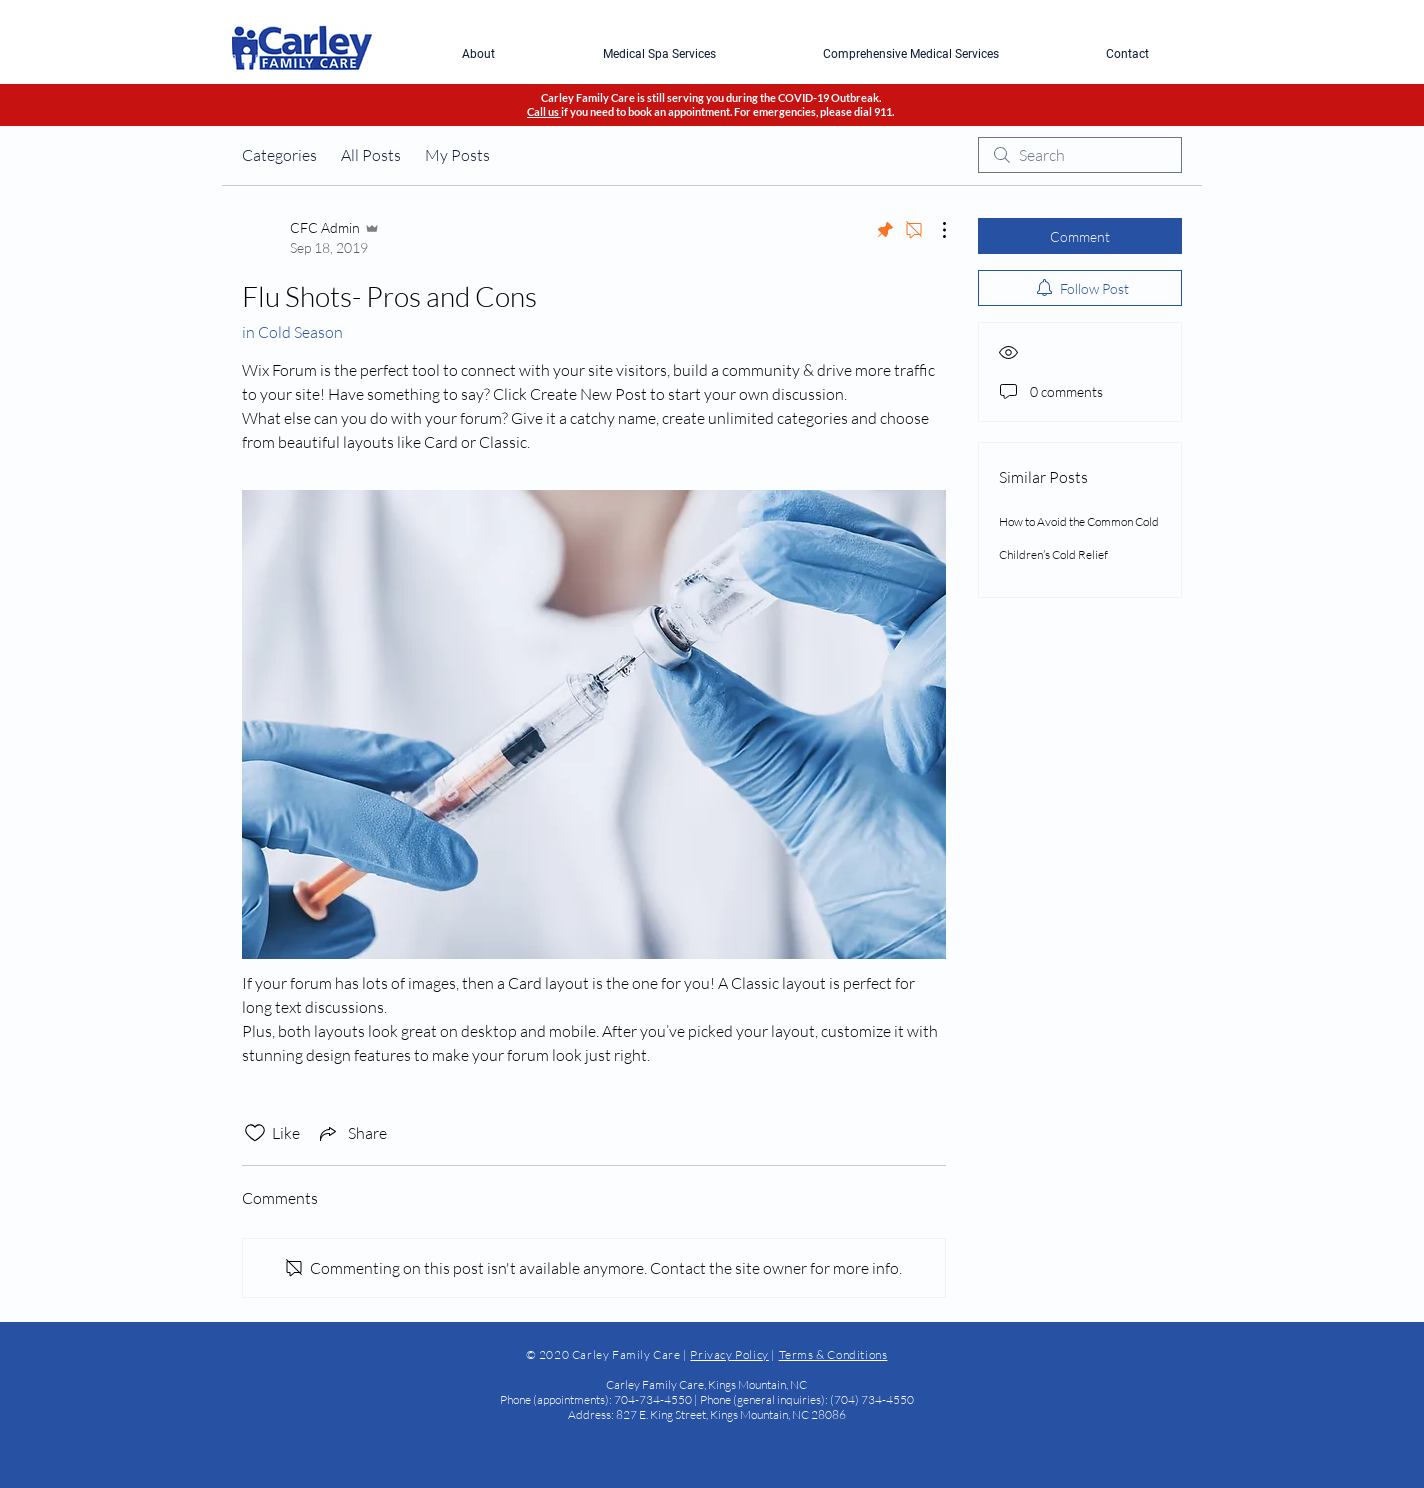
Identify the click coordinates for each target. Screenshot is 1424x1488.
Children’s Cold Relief (1053, 554)
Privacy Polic (726, 1354)
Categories (279, 155)
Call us (544, 111)
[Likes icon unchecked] (255, 1133)
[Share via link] (351, 1133)
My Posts (457, 155)
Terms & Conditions (833, 1354)
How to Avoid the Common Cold (1079, 521)
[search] (1080, 155)
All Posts (371, 155)
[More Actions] (934, 230)
